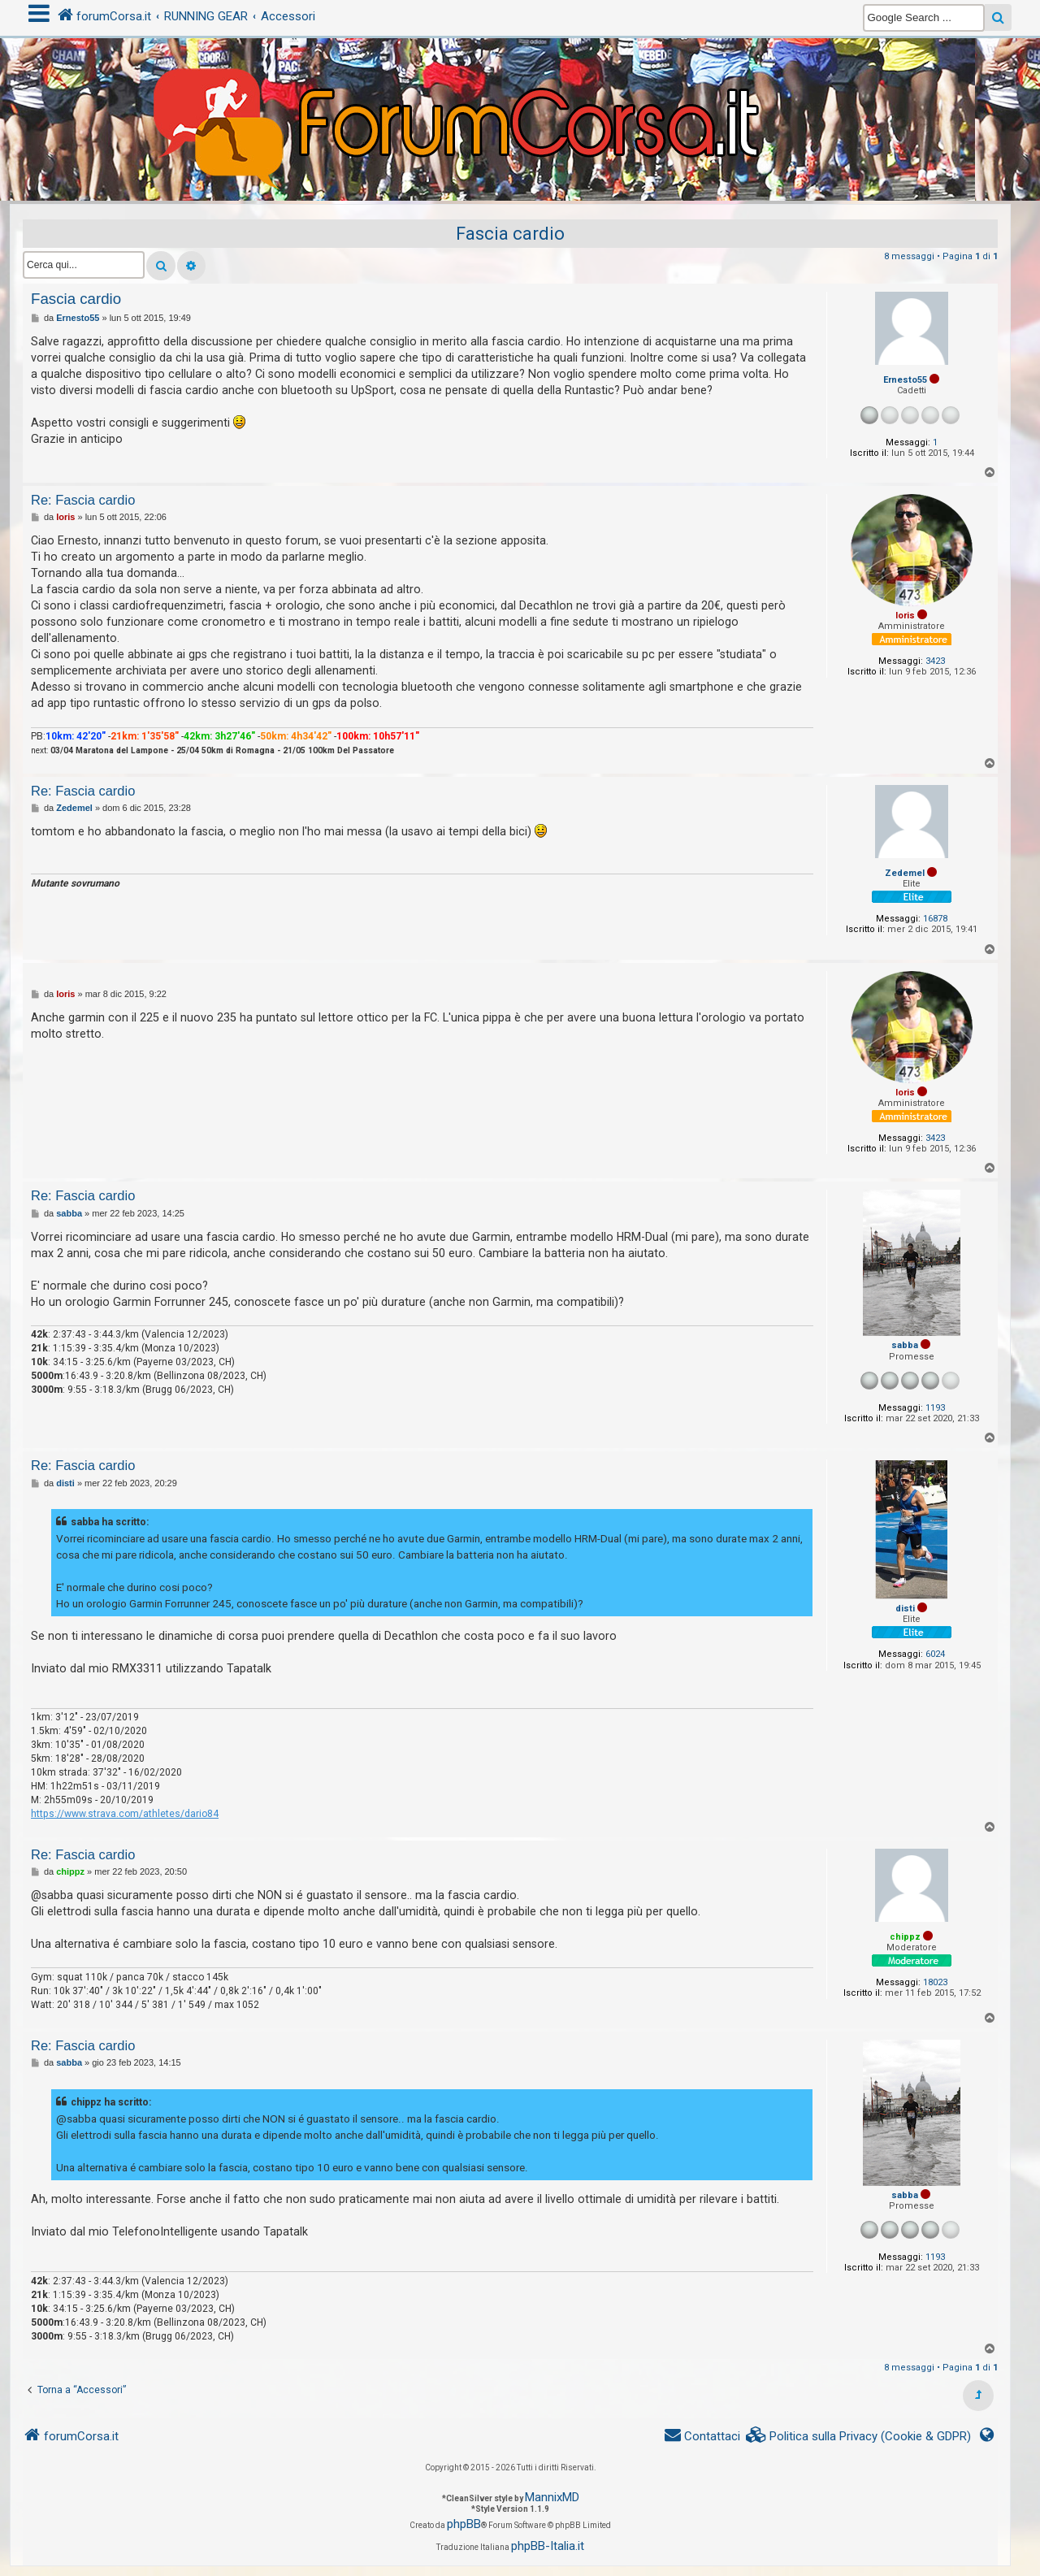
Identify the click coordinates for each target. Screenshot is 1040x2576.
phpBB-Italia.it (547, 2546)
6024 (935, 1654)
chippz (905, 1937)
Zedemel (905, 873)
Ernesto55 (905, 380)
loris (905, 615)
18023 (935, 1982)
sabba (904, 1345)
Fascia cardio (510, 233)
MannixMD (552, 2497)
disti (905, 1608)
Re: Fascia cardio (83, 499)
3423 (935, 661)
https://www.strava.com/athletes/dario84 (125, 1813)
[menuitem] (859, 2436)
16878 (935, 918)
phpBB (464, 2524)
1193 (935, 1408)
